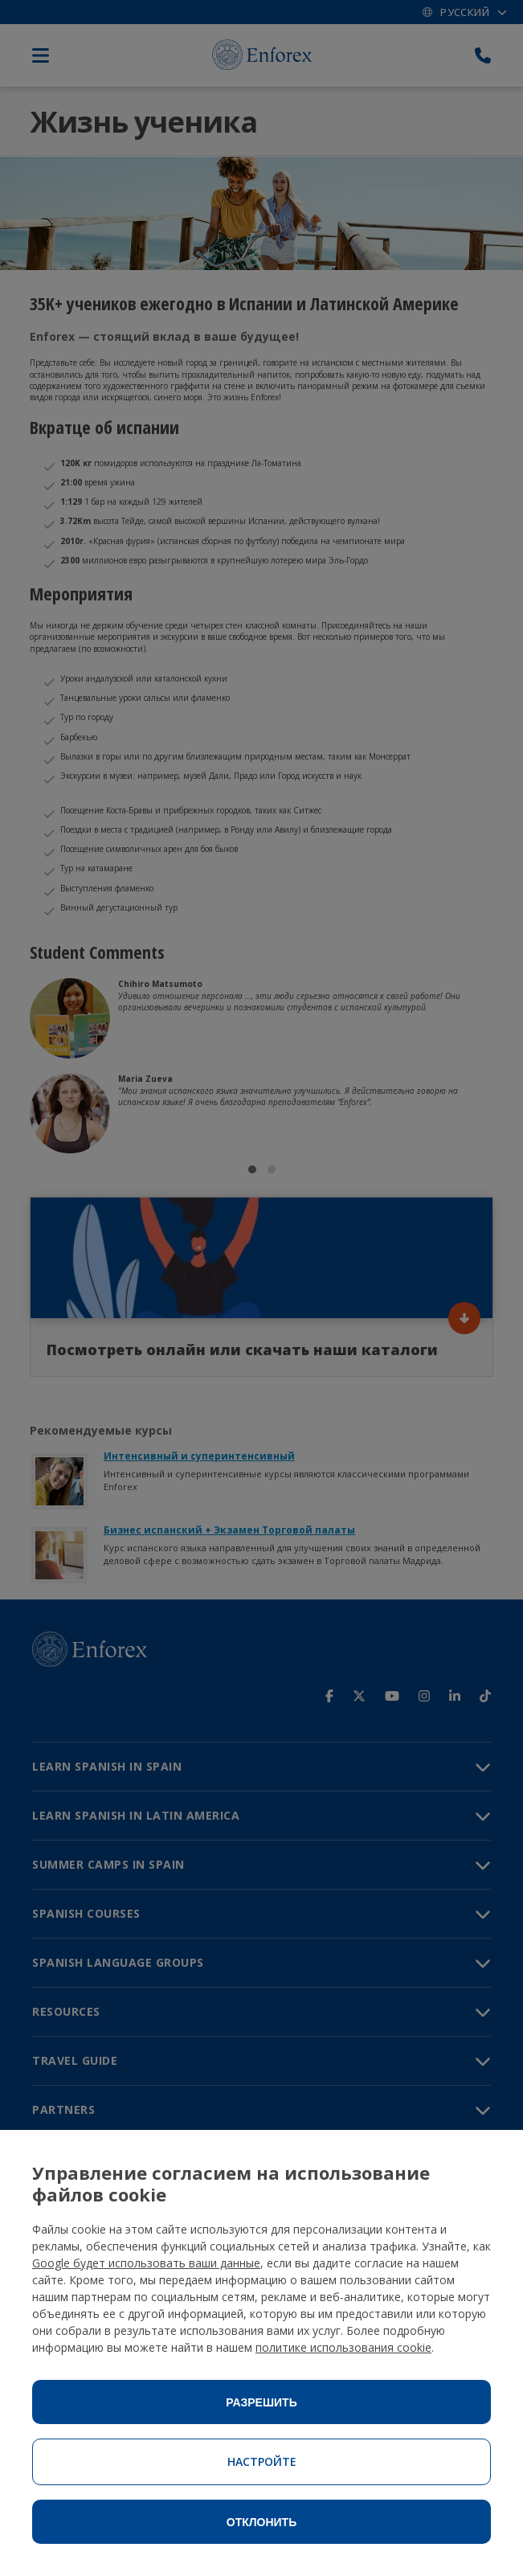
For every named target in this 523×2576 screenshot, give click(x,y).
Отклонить (262, 2522)
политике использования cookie (343, 2347)
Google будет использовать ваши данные (146, 2263)
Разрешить (261, 2402)
